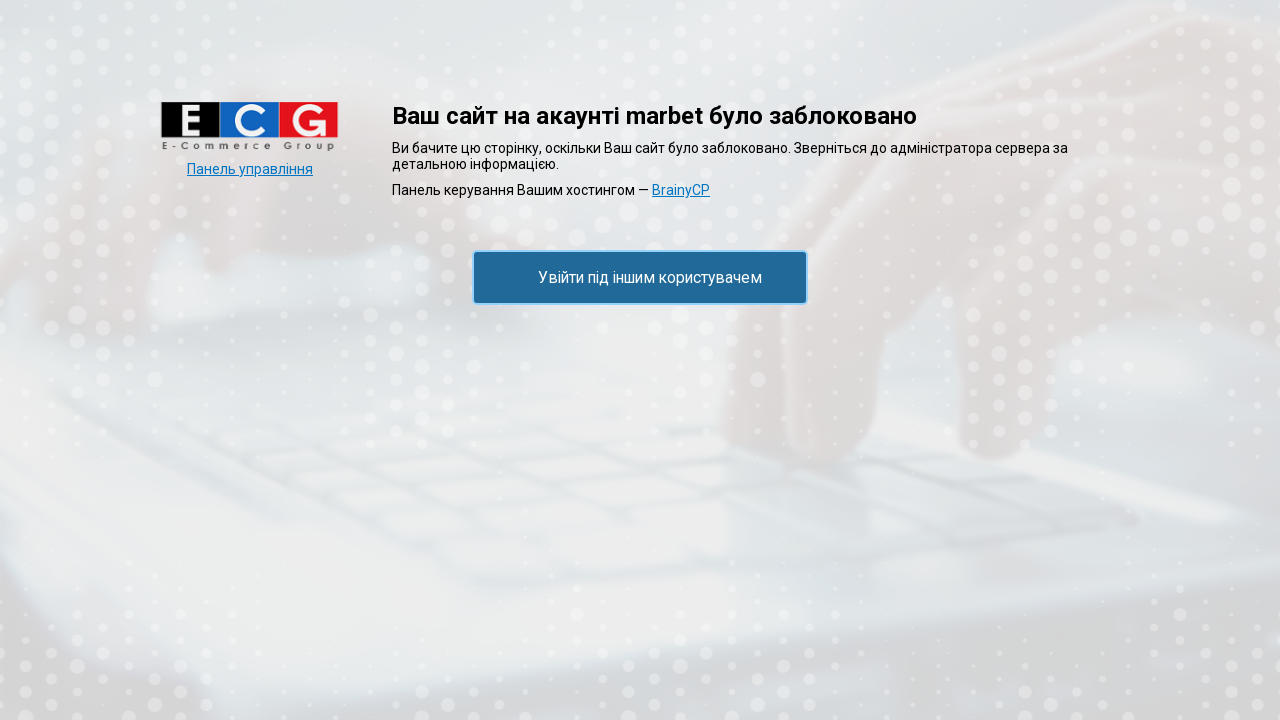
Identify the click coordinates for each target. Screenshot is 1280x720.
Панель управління (250, 169)
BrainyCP (681, 190)
